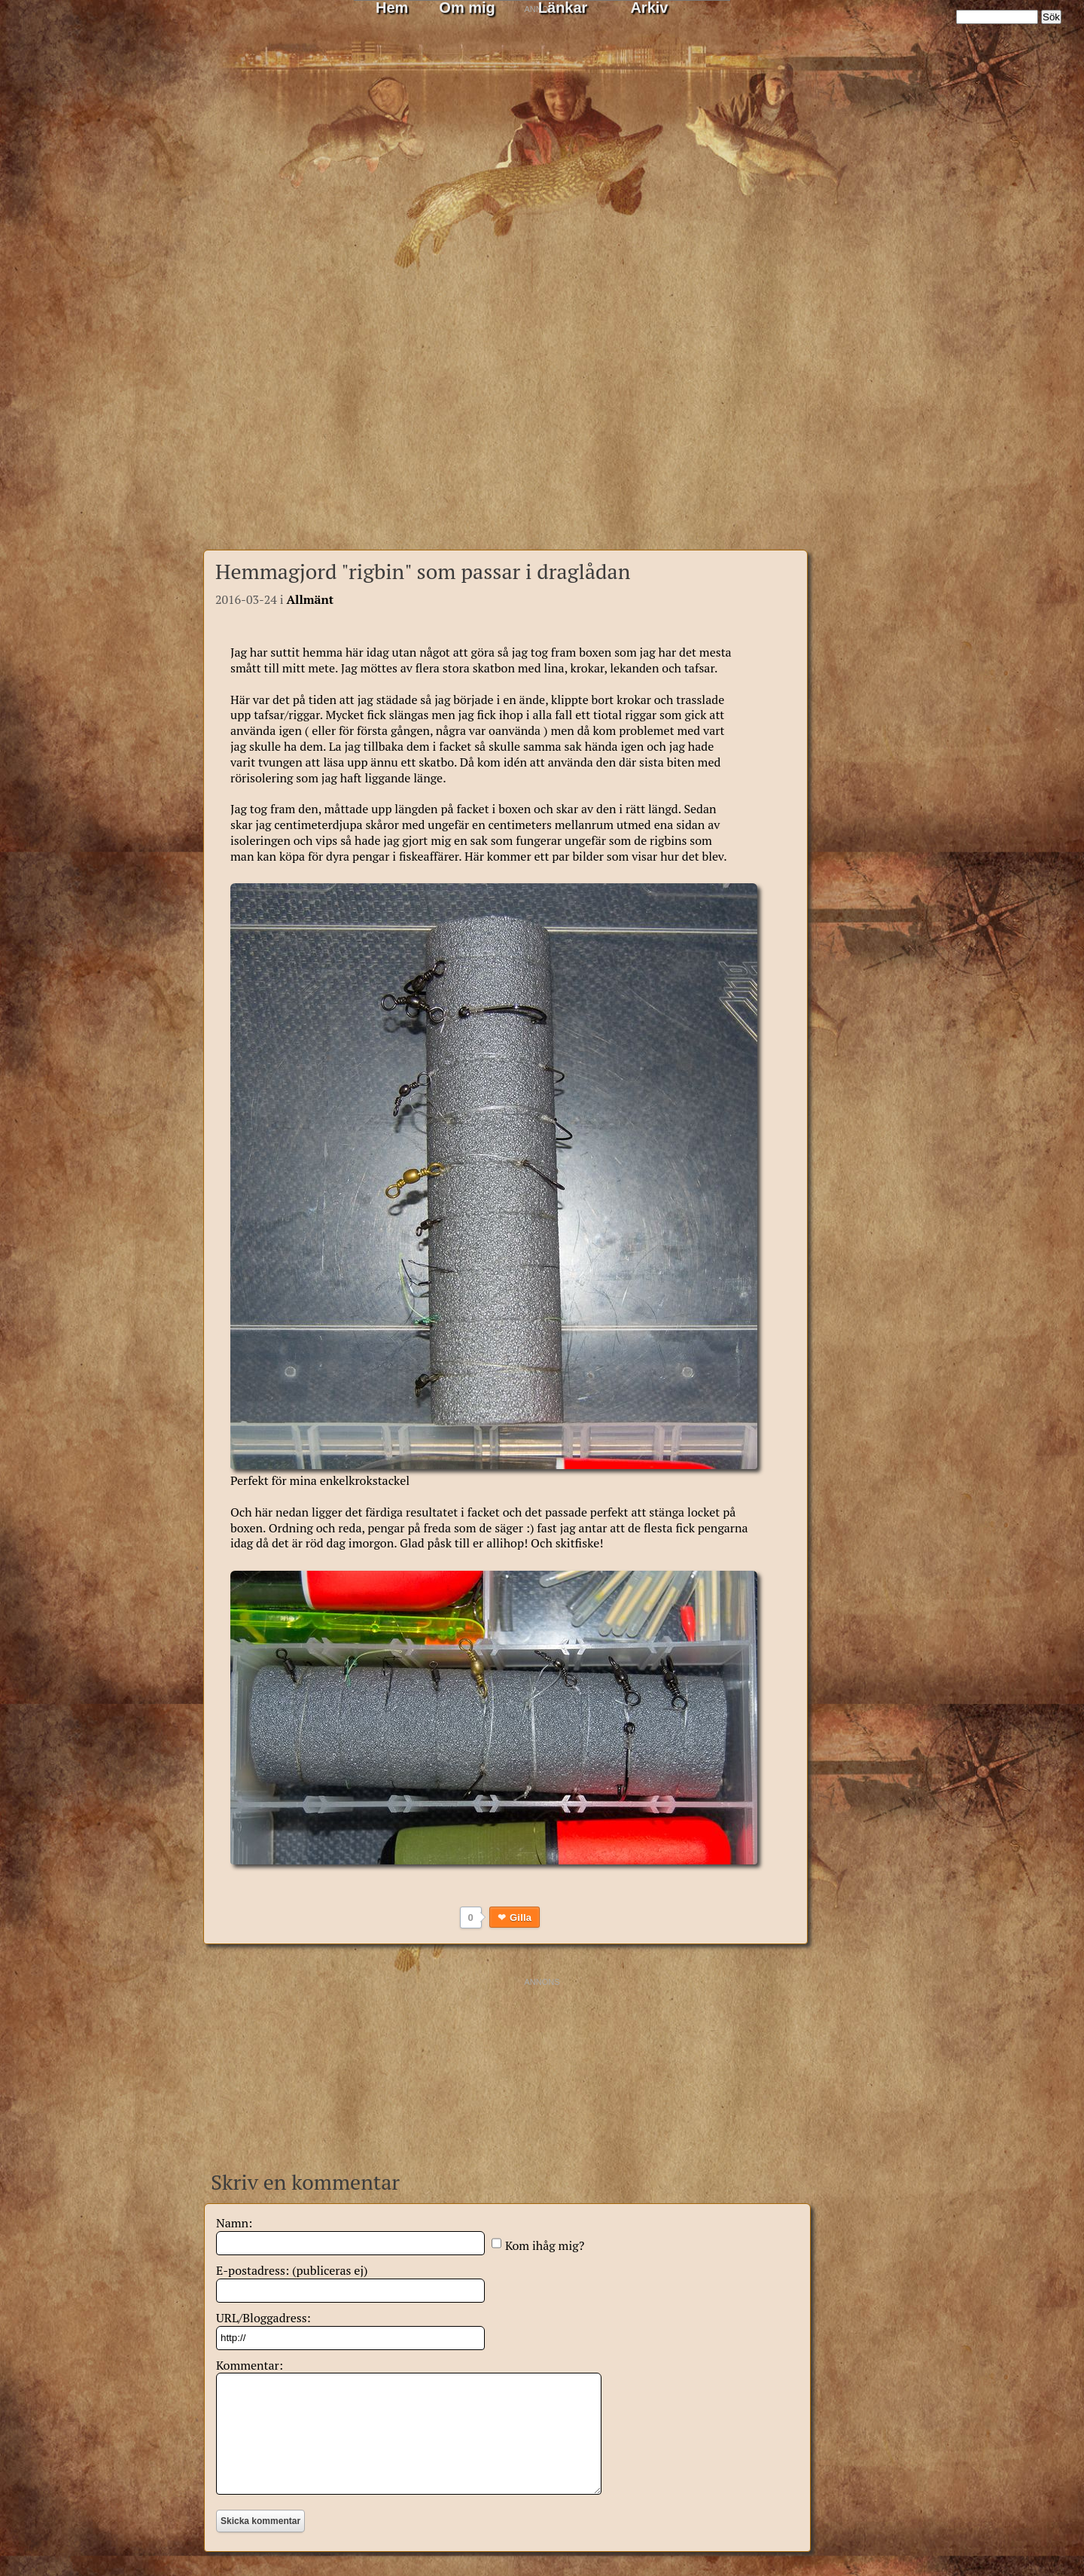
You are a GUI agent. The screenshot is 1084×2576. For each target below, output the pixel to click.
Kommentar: (249, 2365)
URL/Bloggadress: (263, 2317)
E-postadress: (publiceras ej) (292, 2270)
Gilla (520, 1917)
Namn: (234, 2223)
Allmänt (309, 599)
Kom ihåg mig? (544, 2245)
